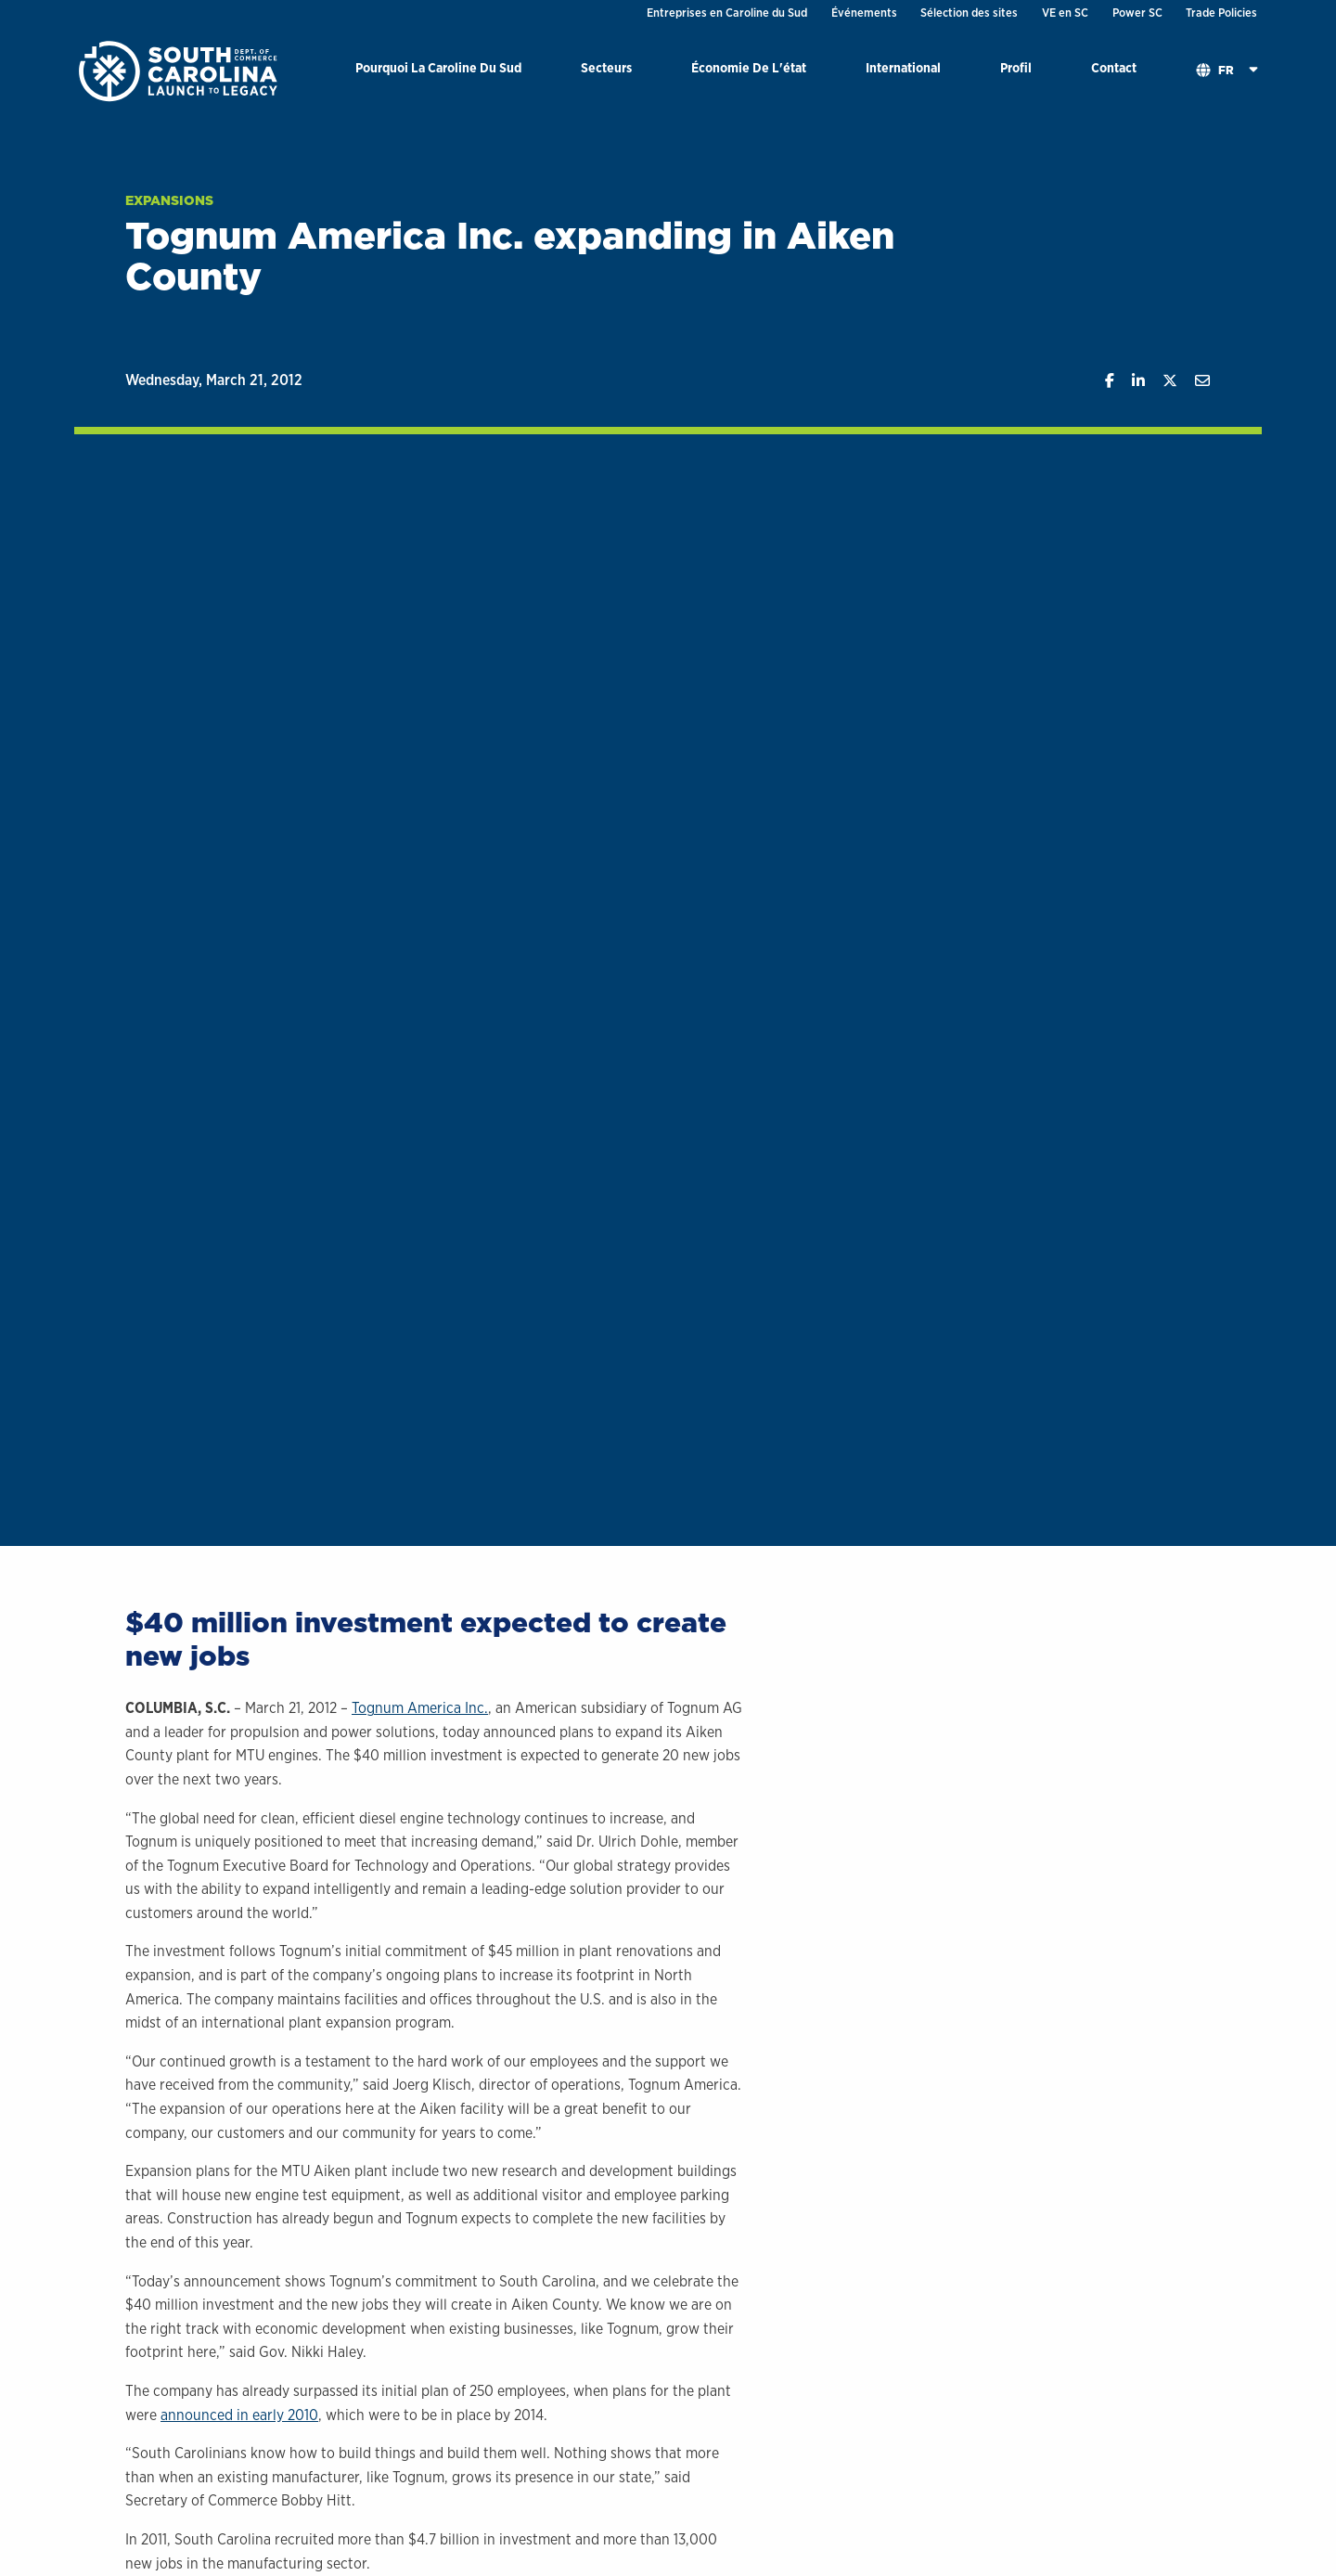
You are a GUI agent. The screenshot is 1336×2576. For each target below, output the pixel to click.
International (903, 67)
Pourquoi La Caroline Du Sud (438, 67)
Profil (1016, 67)
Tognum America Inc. (420, 1708)
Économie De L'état (748, 67)
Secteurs (606, 67)
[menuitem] (438, 71)
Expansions (169, 200)
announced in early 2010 (239, 2415)
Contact (1114, 67)
